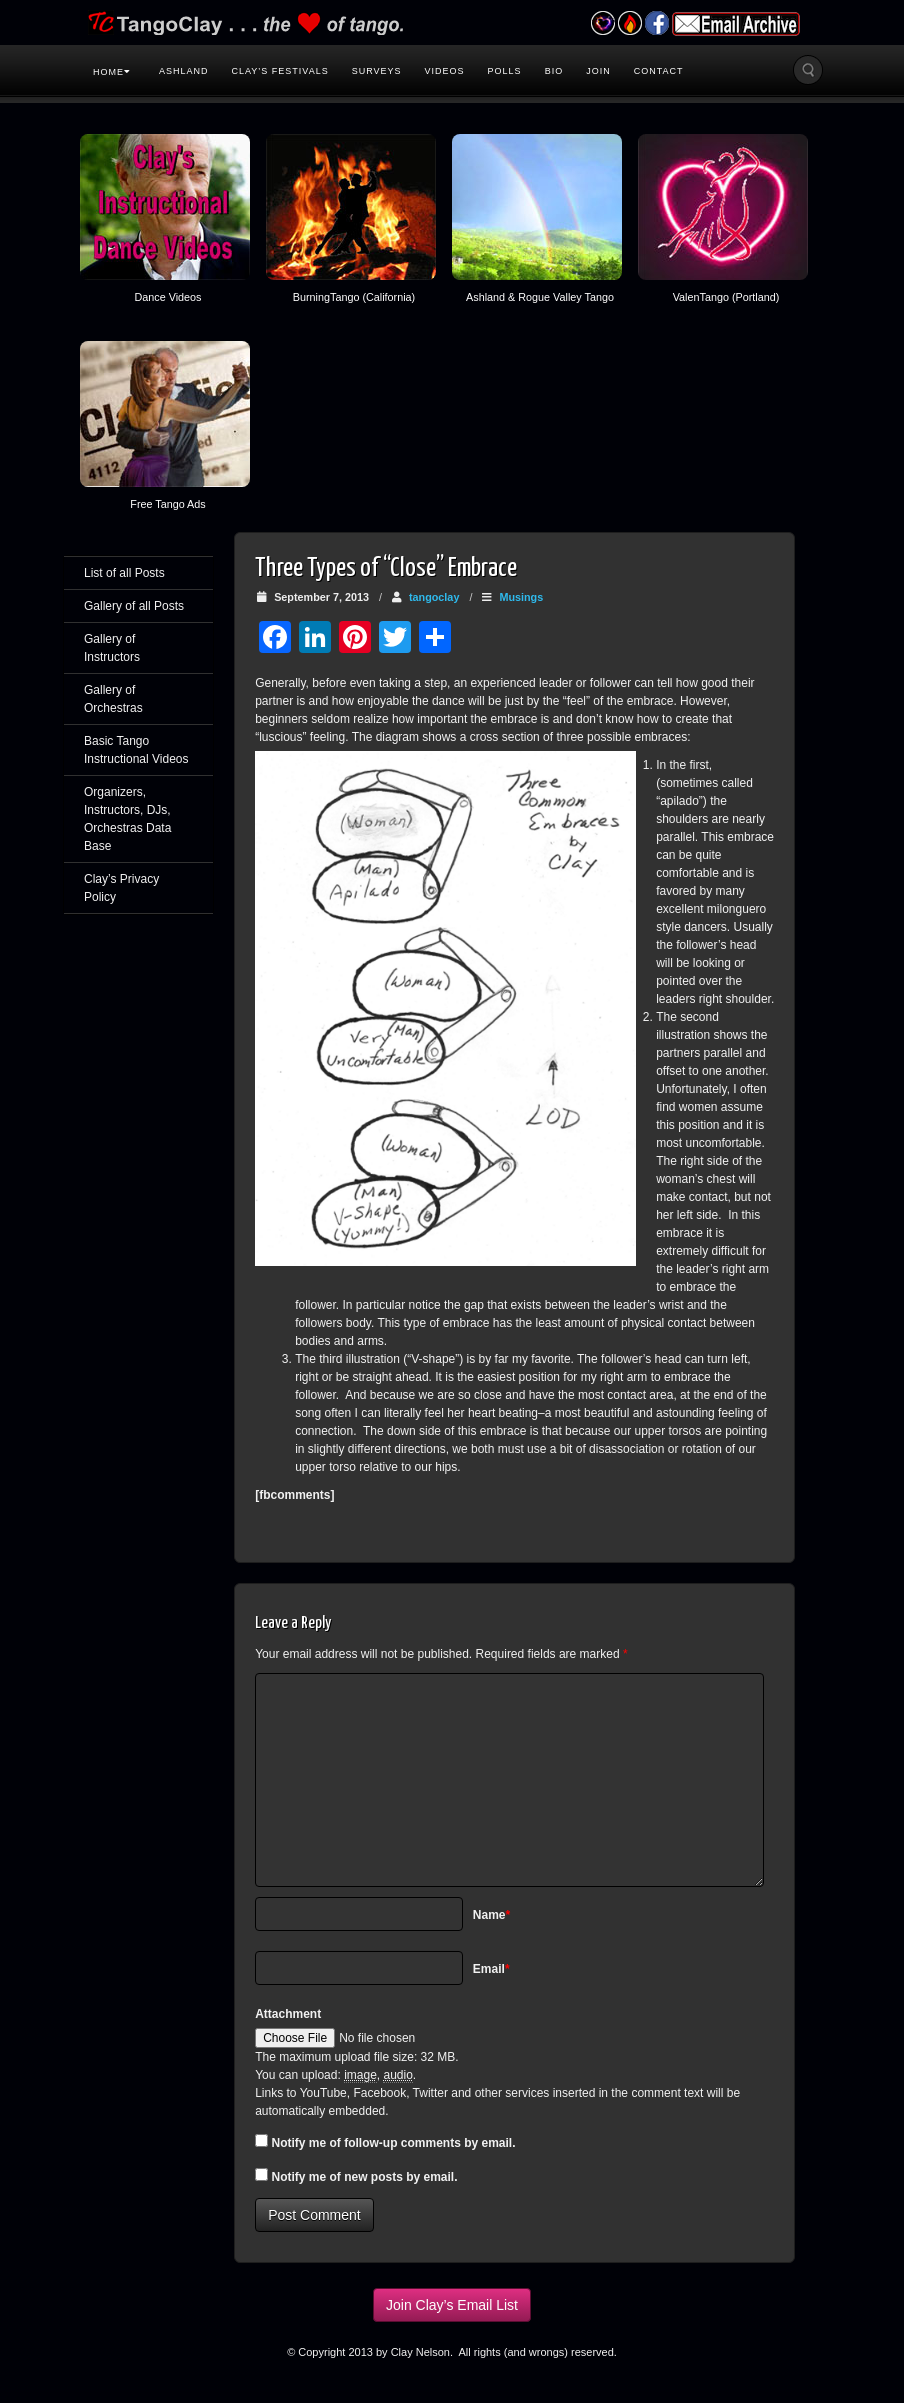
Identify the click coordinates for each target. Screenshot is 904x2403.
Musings (521, 597)
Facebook (656, 23)
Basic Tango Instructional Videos (136, 750)
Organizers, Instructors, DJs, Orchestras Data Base (127, 819)
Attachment (288, 2014)
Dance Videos (167, 297)
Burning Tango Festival (629, 23)
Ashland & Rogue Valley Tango (540, 297)
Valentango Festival (602, 23)
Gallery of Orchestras (113, 699)
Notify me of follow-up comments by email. (394, 2143)
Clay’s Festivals (280, 71)
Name (491, 1915)
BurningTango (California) (354, 297)
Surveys (377, 71)
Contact (659, 71)
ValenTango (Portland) (726, 297)
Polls (505, 71)
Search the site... (808, 70)
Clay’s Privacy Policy (121, 888)
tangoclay (434, 597)
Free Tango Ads (167, 504)
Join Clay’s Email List (452, 2305)
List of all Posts (124, 573)
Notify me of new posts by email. (365, 2177)
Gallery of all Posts (134, 606)
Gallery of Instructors (112, 648)
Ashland (184, 71)
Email (491, 1969)
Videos (445, 71)
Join (598, 71)
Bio (554, 71)
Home (112, 72)
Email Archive (736, 24)
